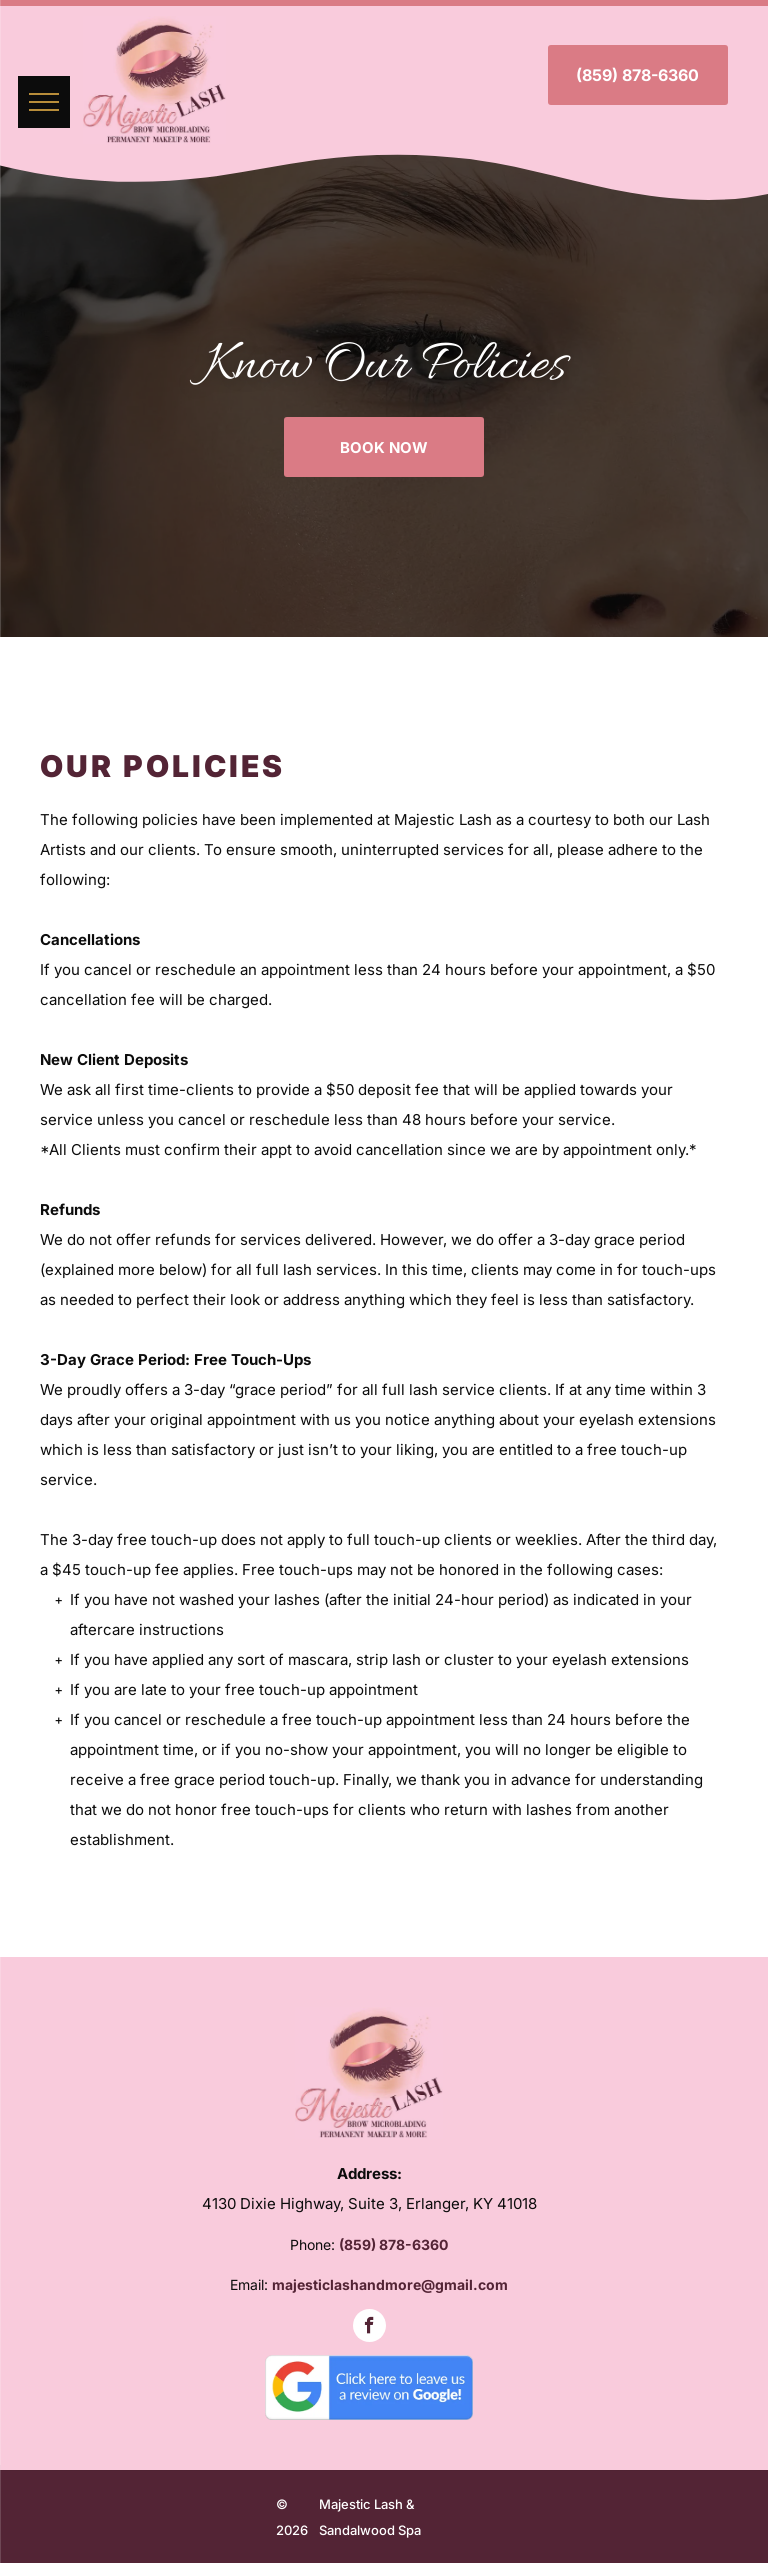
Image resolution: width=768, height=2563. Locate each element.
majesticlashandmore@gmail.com (390, 2284)
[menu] (44, 102)
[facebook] (369, 2328)
